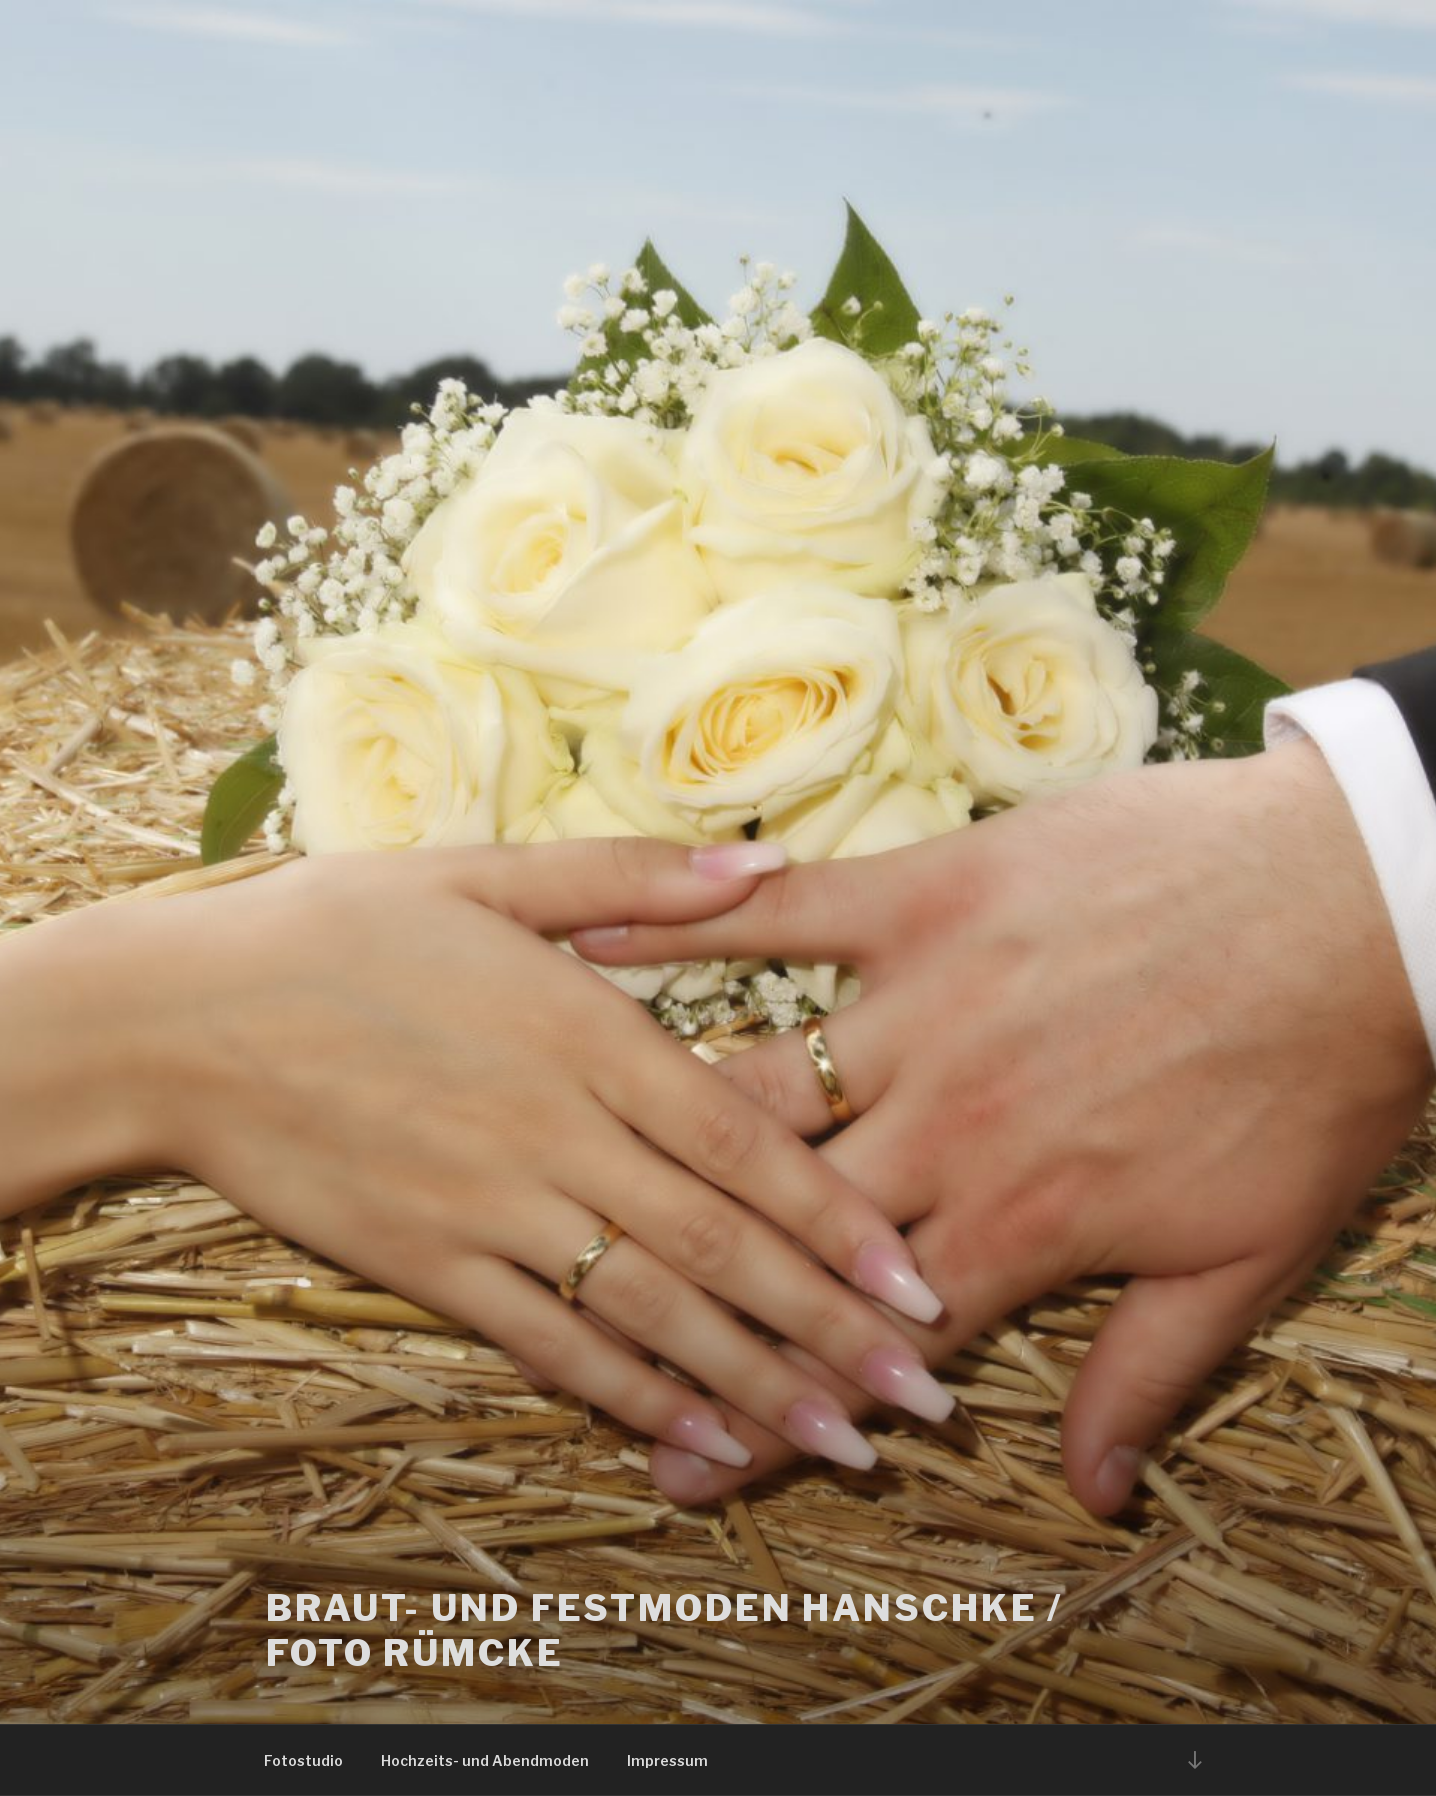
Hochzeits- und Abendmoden (485, 1760)
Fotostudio (303, 1760)
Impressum (667, 1760)
